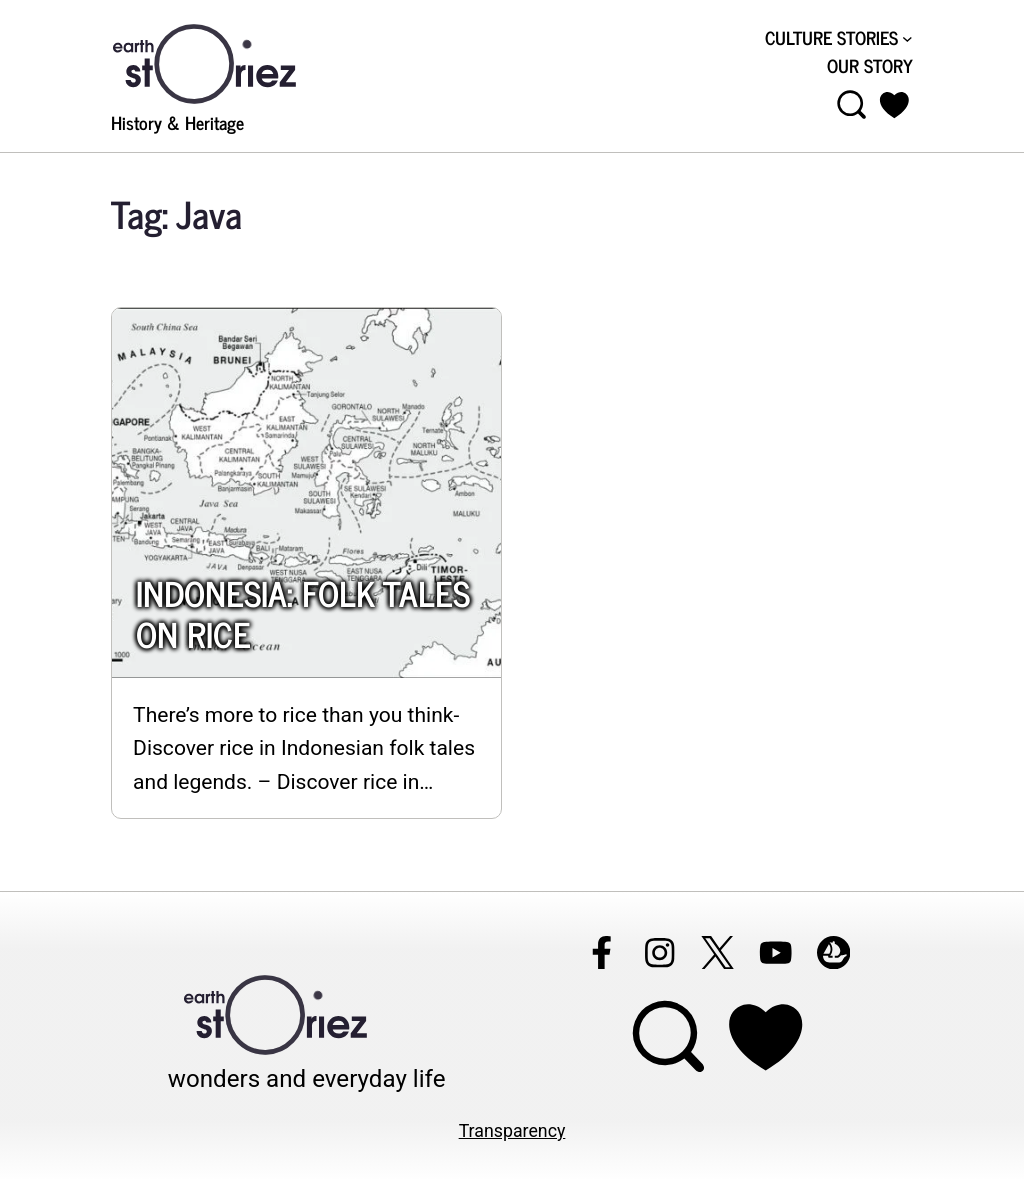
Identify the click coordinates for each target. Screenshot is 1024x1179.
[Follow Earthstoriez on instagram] (659, 952)
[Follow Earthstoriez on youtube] (775, 952)
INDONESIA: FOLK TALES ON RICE (303, 613)
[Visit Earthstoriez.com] (236, 62)
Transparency (512, 1131)
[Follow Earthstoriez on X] (717, 952)
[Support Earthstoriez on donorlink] (765, 1037)
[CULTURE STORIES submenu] (907, 38)
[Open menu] (852, 105)
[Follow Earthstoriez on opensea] (833, 952)
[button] (894, 105)
